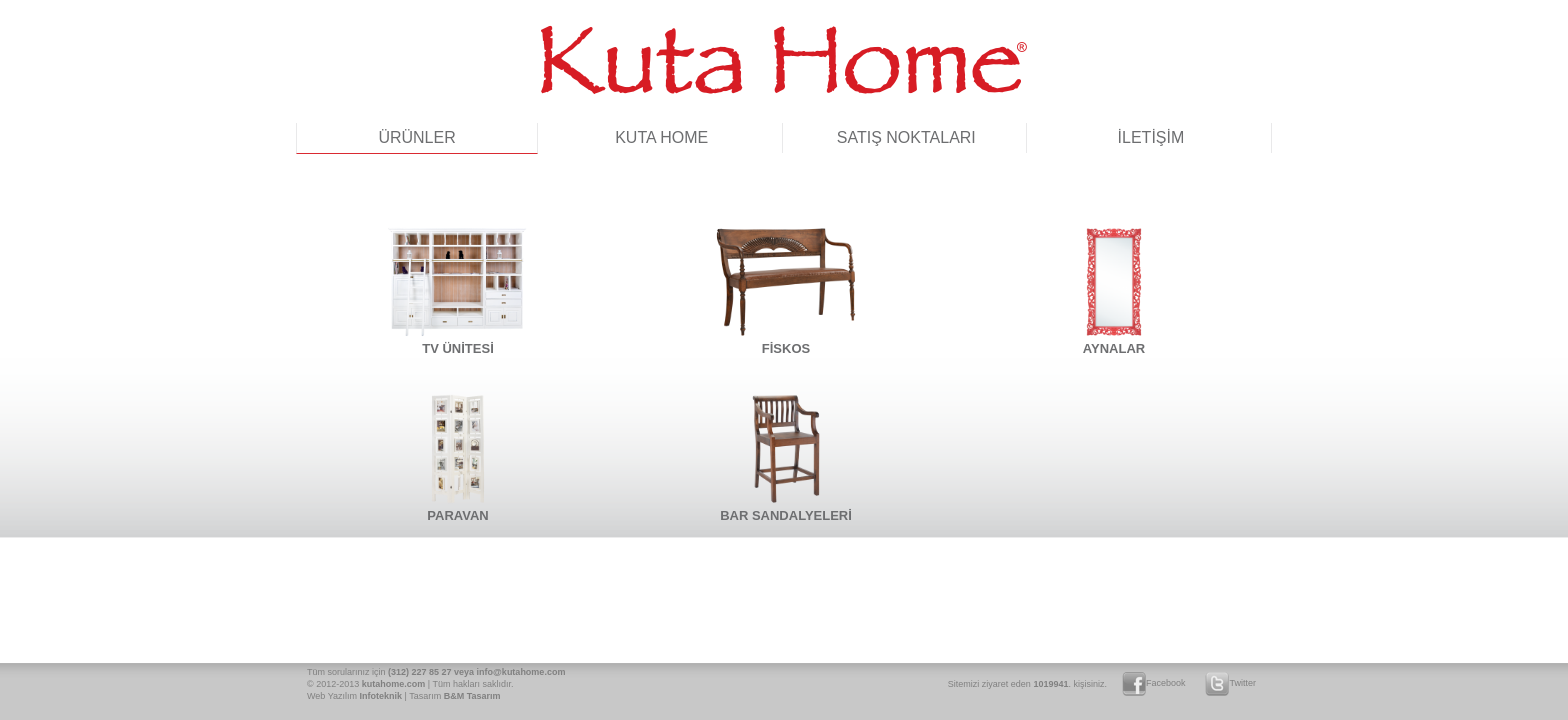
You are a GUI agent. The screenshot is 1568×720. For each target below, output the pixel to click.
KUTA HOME (661, 137)
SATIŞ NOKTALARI (906, 137)
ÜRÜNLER (416, 137)
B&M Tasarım (472, 696)
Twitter (1230, 683)
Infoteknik (381, 696)
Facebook (1154, 683)
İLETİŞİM (1151, 137)
